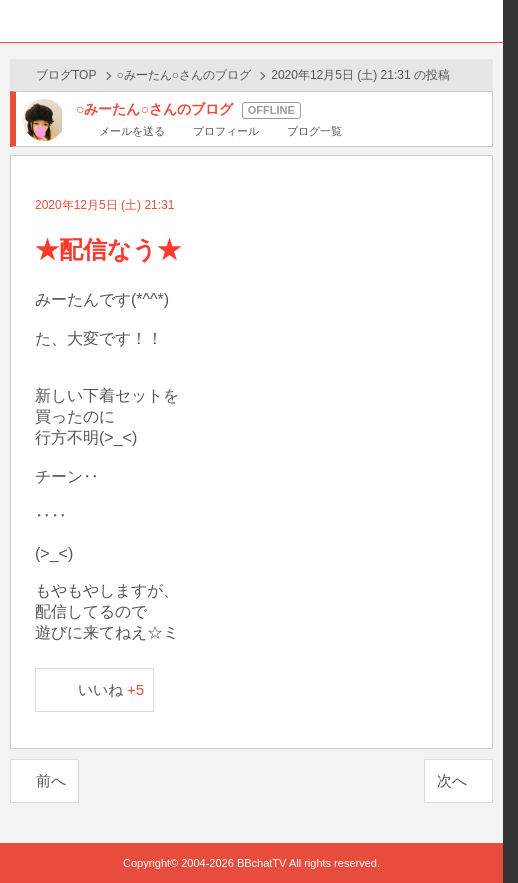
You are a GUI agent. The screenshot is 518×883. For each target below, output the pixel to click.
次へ (452, 780)
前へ (51, 780)
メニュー (482, 21)
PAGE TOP (467, 829)
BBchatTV (252, 21)
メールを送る (132, 131)
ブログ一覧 (314, 131)
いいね (111, 689)
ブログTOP (66, 75)
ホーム (21, 21)
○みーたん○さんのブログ (184, 75)
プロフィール (226, 131)
